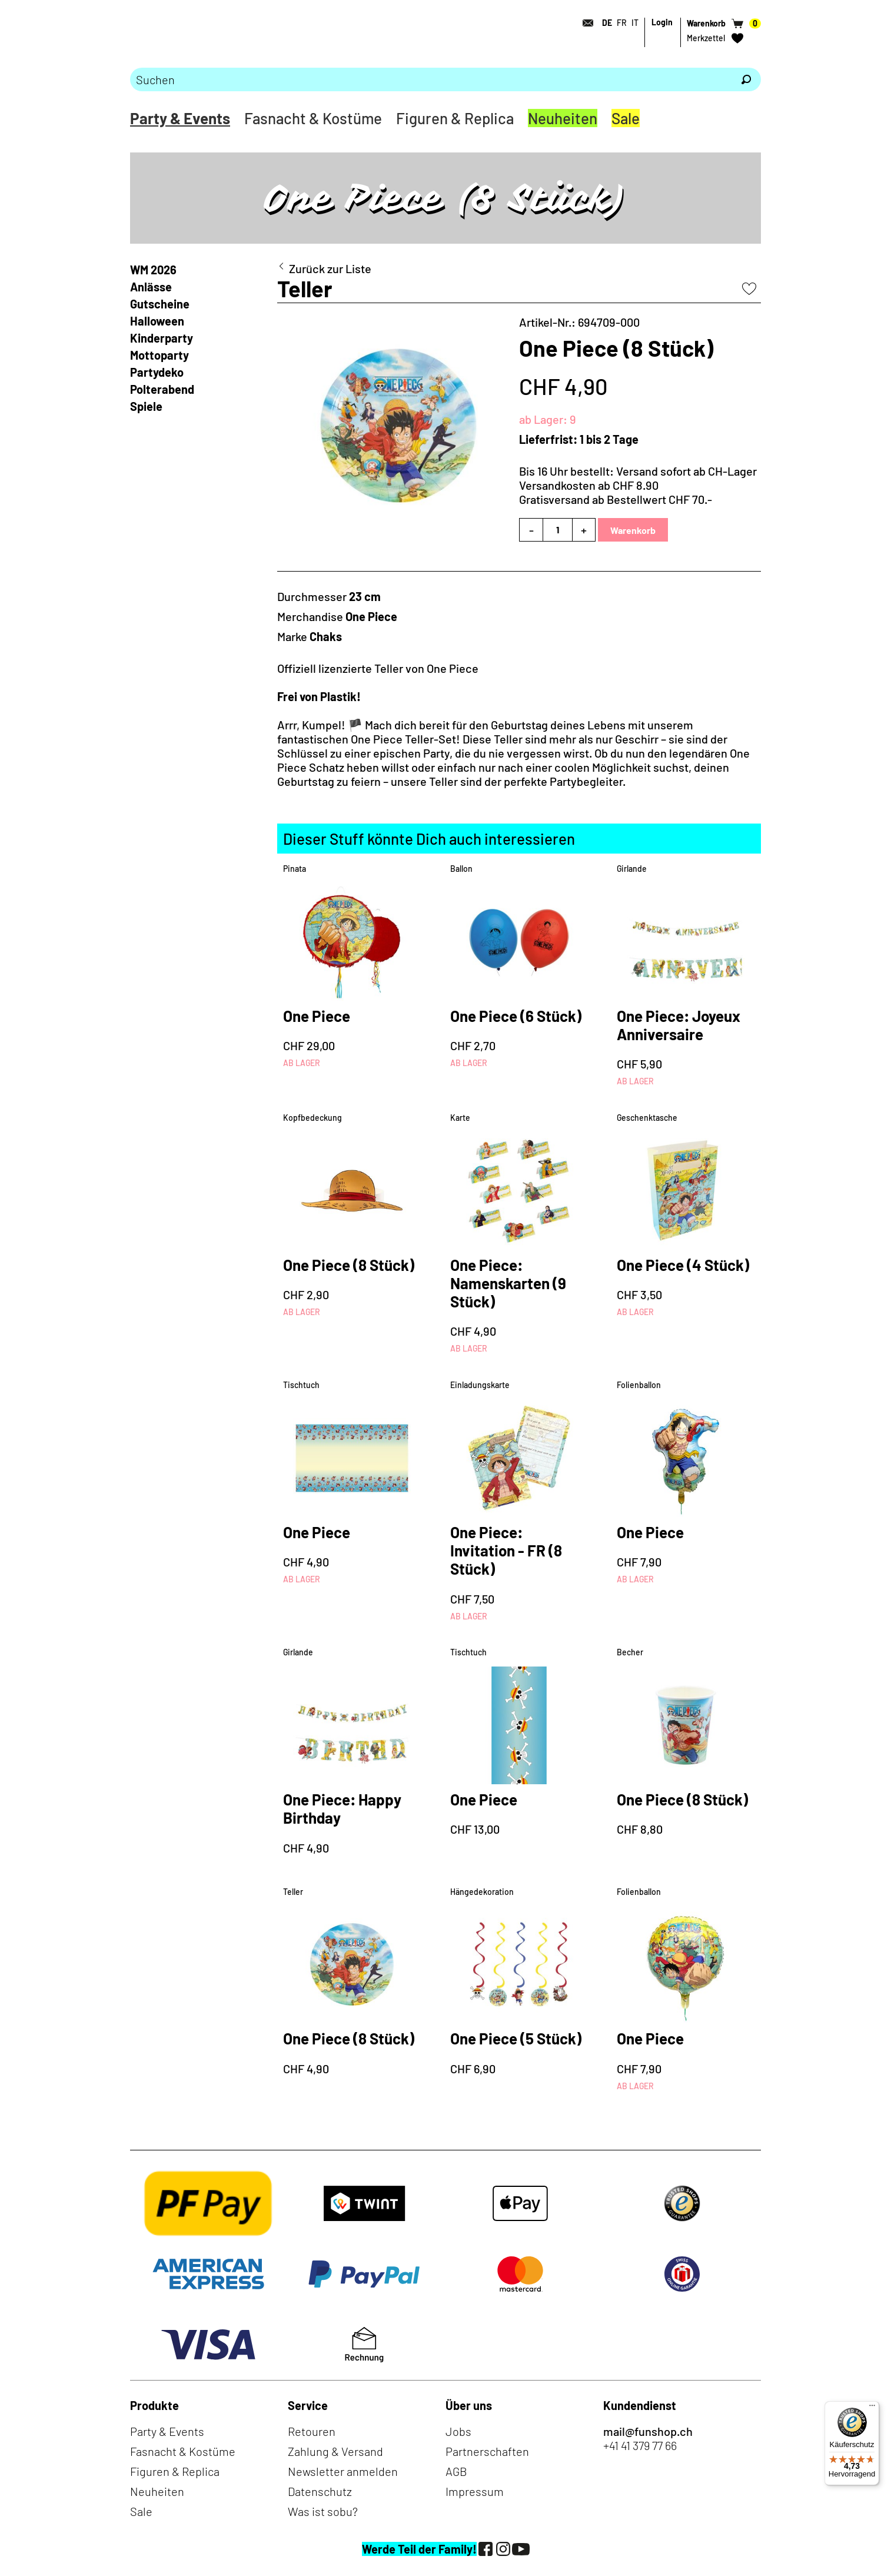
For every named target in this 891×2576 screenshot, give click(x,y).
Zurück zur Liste (330, 268)
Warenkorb (633, 530)
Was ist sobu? (323, 2511)
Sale (625, 118)
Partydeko (157, 372)
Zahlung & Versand (335, 2451)
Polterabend (162, 389)
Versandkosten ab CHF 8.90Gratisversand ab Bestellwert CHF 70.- (615, 492)
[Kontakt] (584, 22)
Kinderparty (161, 338)
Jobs (458, 2431)
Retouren (311, 2431)
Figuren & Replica (455, 118)
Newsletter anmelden (343, 2471)
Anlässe (151, 287)
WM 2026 (153, 270)
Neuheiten (562, 118)
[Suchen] (746, 79)
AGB (456, 2471)
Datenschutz (320, 2491)
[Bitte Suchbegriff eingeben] (431, 79)
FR (622, 23)
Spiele (146, 406)
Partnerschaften (487, 2451)
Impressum (475, 2491)
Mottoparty (159, 355)
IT (635, 23)
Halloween (157, 321)
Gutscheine (159, 304)
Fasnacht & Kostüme (313, 118)
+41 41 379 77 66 (640, 2445)
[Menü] (872, 2408)
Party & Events (180, 118)
